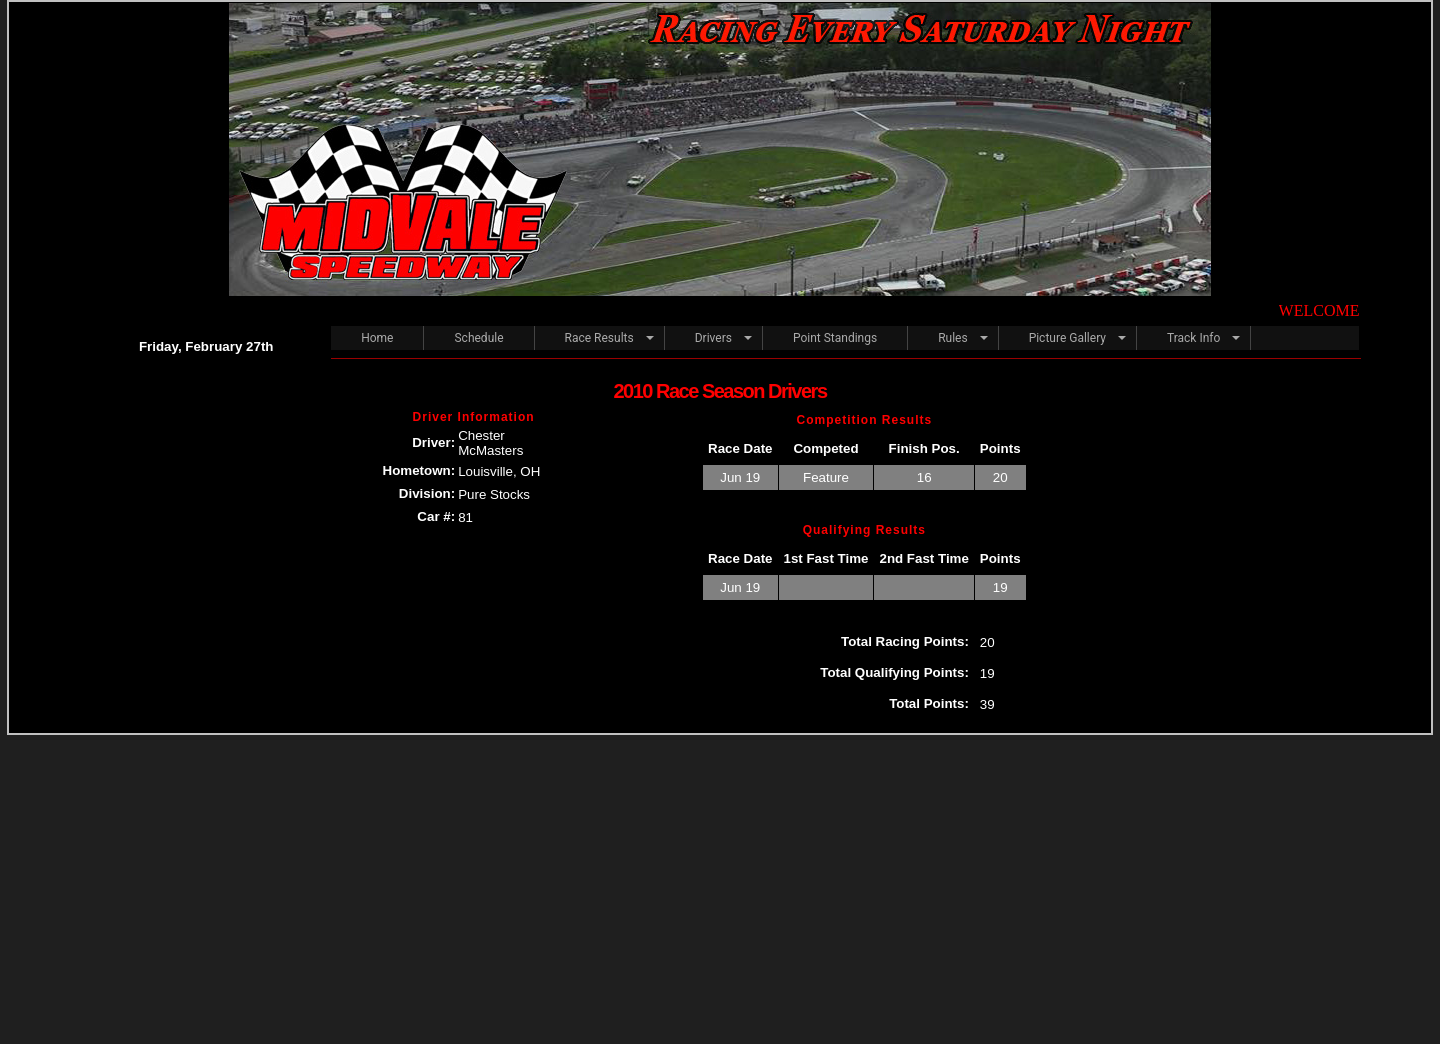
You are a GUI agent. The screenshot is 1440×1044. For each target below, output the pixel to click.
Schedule (478, 338)
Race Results (599, 338)
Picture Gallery (1067, 338)
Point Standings (835, 338)
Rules (952, 338)
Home (377, 338)
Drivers (713, 338)
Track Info (1193, 338)
